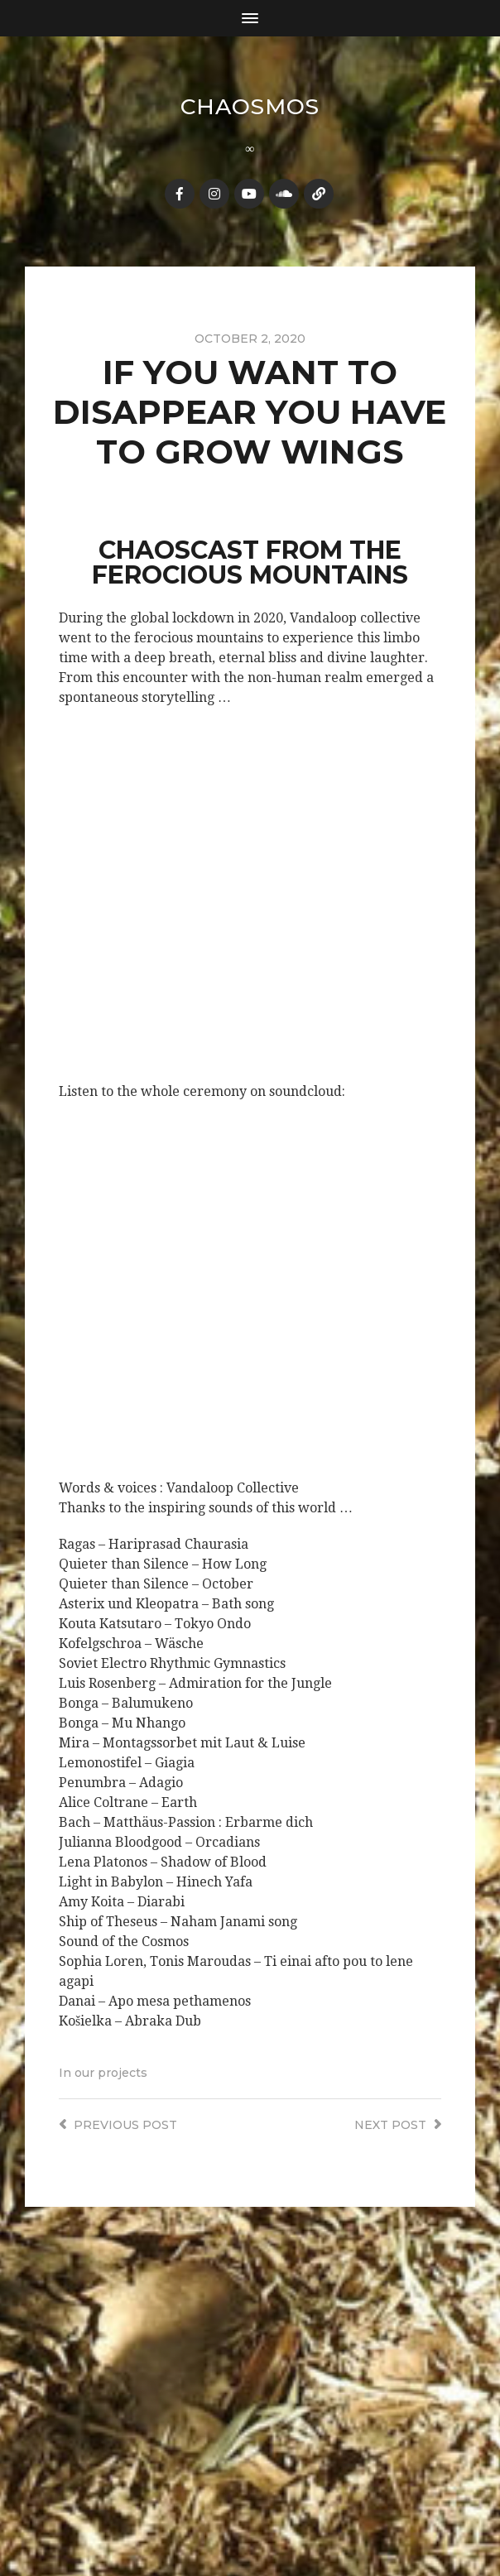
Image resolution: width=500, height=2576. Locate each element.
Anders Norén (283, 2520)
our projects (111, 2071)
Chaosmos (250, 106)
